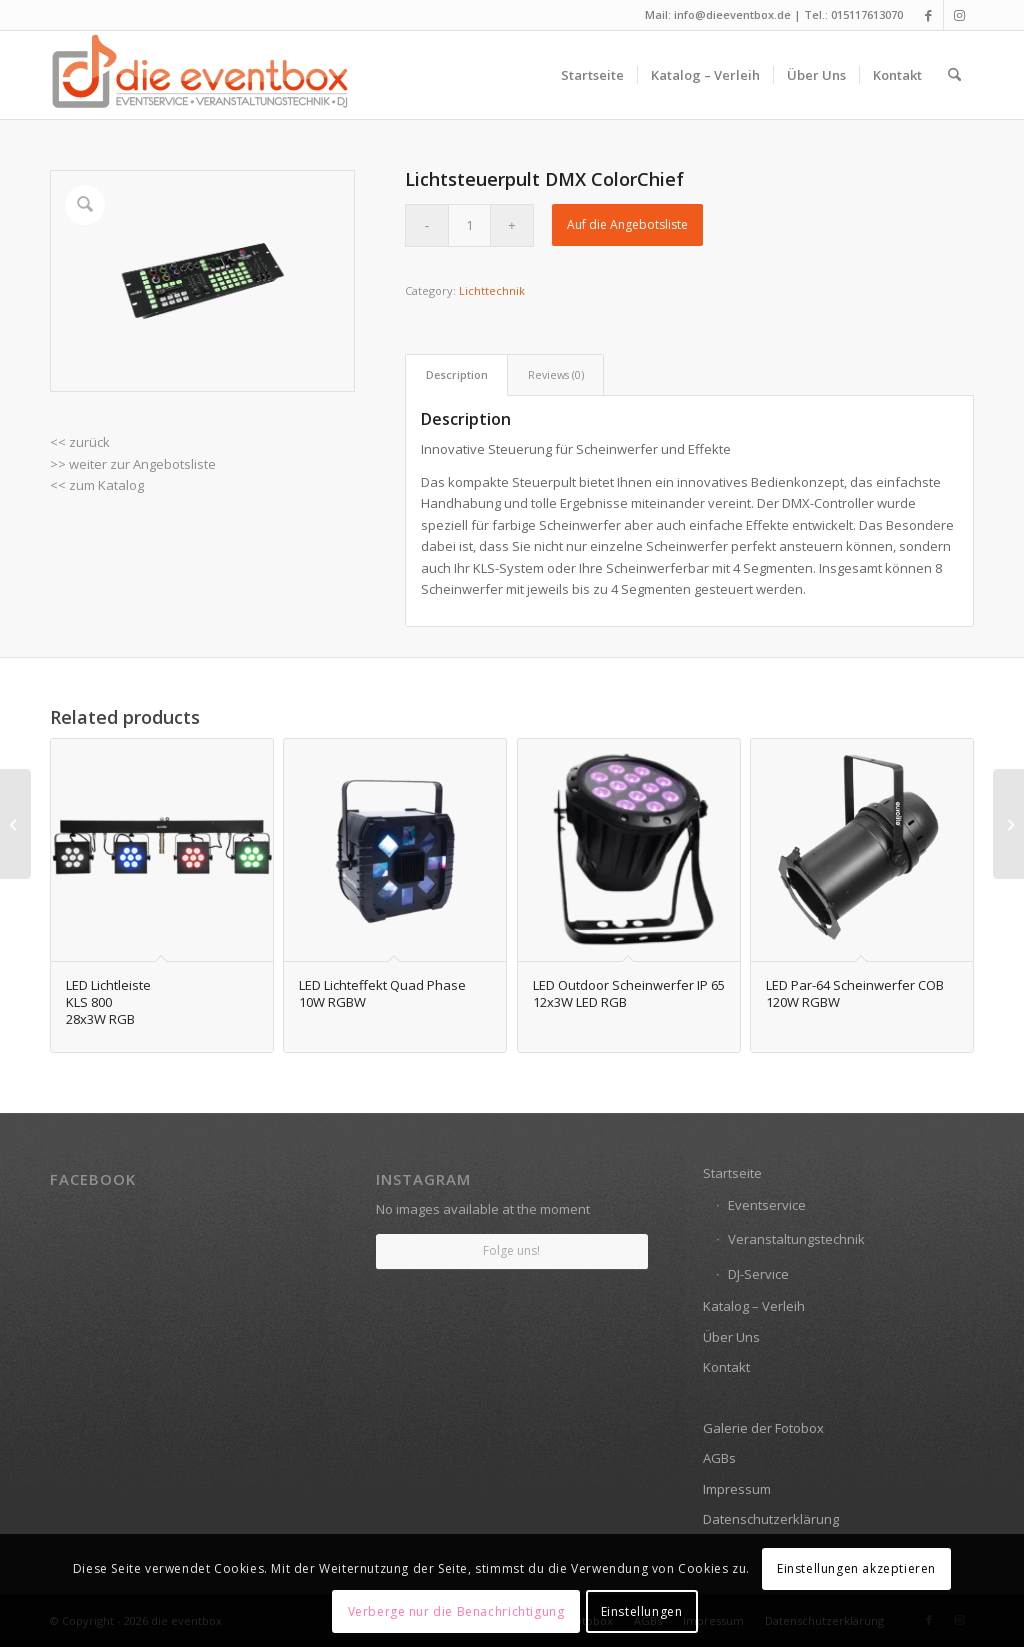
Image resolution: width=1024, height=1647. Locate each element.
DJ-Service (758, 1274)
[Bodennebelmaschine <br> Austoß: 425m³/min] (1008, 824)
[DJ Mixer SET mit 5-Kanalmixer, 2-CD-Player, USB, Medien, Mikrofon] (15, 824)
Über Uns (731, 1337)
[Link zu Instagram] (959, 15)
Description (457, 374)
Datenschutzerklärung (771, 1519)
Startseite (732, 1173)
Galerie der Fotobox (763, 1428)
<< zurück (80, 442)
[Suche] (954, 75)
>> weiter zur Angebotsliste (133, 464)
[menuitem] (592, 75)
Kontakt (726, 1367)
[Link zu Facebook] (928, 15)
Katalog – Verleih (754, 1306)
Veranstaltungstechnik (796, 1239)
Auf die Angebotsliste (627, 224)
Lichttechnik (492, 290)
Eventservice (767, 1205)
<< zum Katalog (97, 485)
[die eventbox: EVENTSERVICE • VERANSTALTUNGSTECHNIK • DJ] (200, 75)
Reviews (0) (556, 374)
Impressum (737, 1489)
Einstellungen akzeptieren (856, 1568)
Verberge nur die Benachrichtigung (456, 1611)
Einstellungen (642, 1611)
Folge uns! (511, 1250)
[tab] (456, 374)
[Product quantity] (469, 225)
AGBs (719, 1458)
